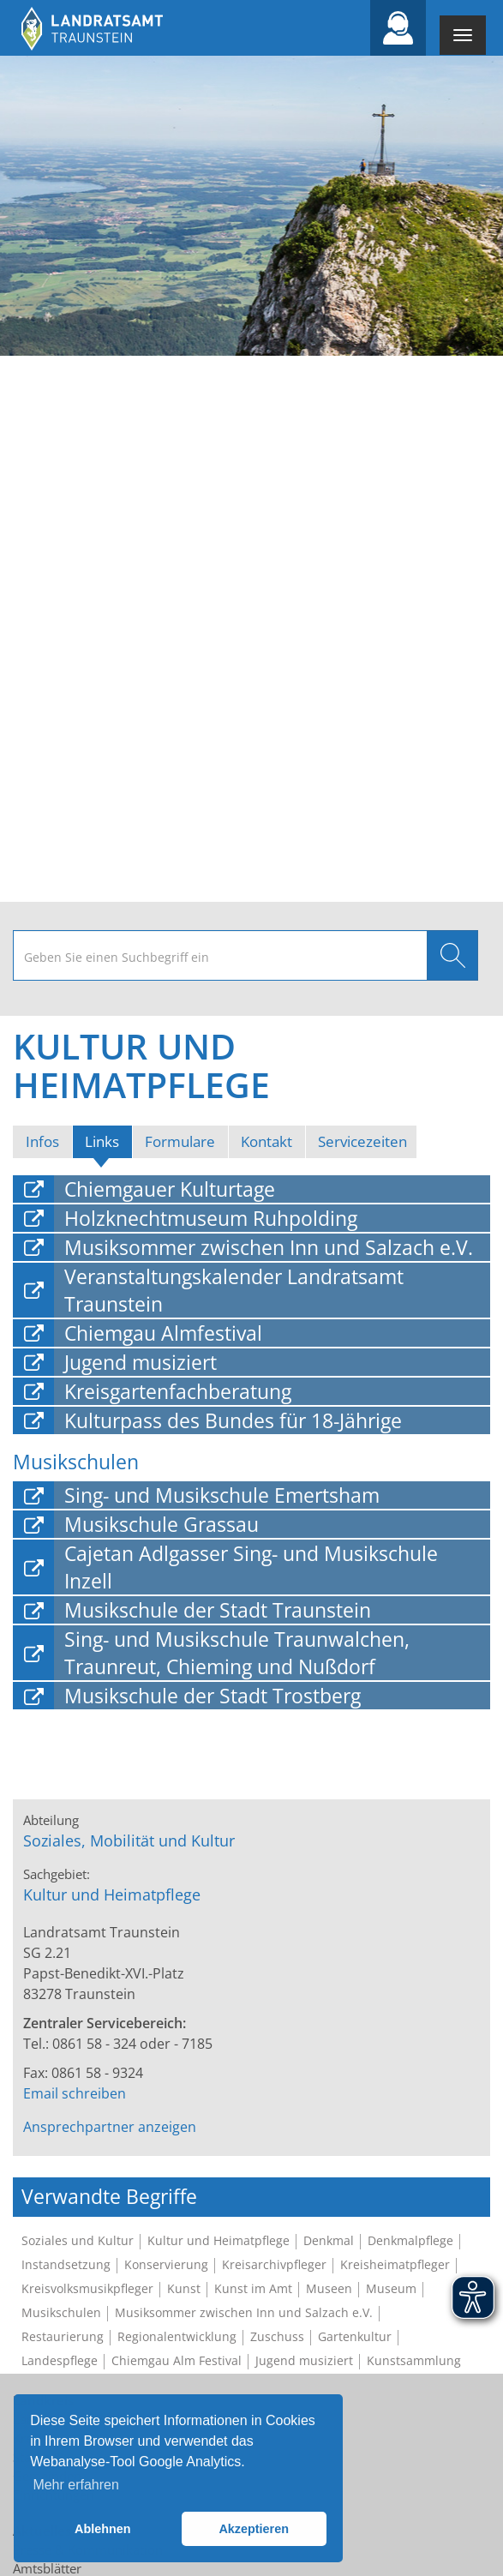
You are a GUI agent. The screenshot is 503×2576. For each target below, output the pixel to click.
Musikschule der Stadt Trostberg (212, 1695)
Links (108, 1140)
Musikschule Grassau (161, 1524)
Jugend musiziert (140, 1362)
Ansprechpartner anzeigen (109, 2126)
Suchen (452, 955)
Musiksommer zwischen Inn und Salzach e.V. (268, 1247)
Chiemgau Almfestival (163, 1333)
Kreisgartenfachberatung (177, 1391)
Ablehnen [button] (103, 2529)
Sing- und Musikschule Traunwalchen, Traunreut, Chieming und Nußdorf (237, 1652)
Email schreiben (74, 2093)
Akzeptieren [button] (254, 2529)
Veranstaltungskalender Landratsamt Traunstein (234, 1290)
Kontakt (266, 1141)
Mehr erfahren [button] (76, 2484)
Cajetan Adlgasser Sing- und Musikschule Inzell (251, 1567)
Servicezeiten (362, 1141)
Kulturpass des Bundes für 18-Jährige (233, 1420)
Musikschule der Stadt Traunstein (217, 1610)
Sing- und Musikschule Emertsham (222, 1495)
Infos (42, 1141)
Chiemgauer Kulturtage (169, 1189)
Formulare (180, 1141)
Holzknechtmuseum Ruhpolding (210, 1218)
